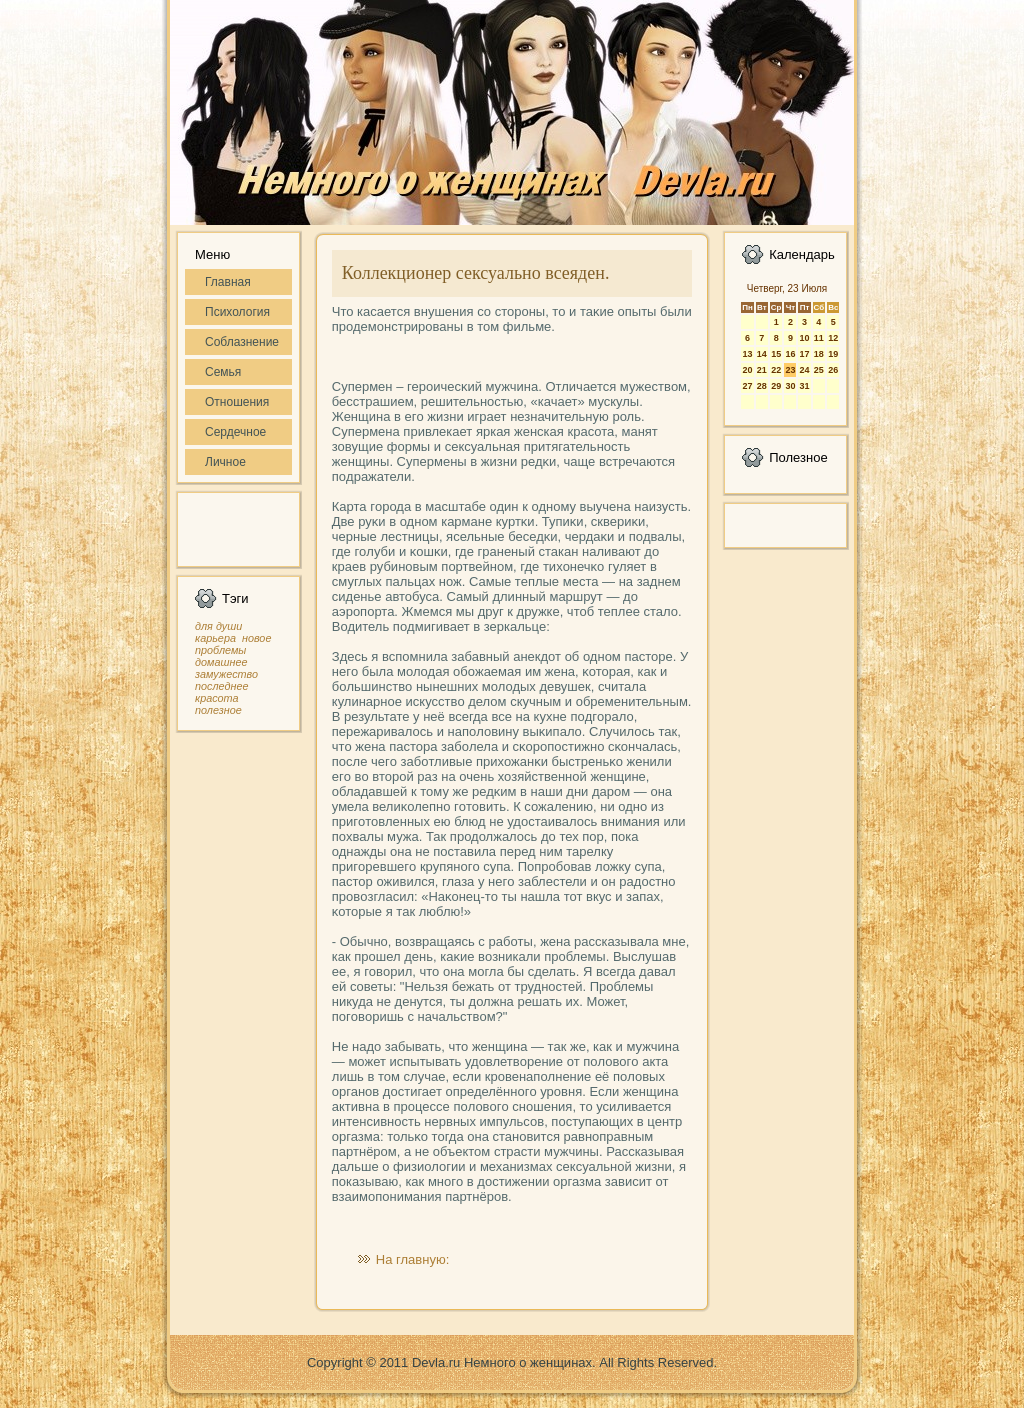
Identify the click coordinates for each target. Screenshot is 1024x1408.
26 (833, 370)
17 (804, 354)
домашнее (221, 662)
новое (256, 638)
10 (804, 338)
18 (819, 354)
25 (819, 370)
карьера (215, 638)
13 (747, 354)
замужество (226, 674)
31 (804, 386)
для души (218, 626)
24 (804, 370)
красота (217, 698)
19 (833, 354)
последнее (221, 686)
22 (776, 370)
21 (762, 370)
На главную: (412, 1259)
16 (790, 354)
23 (790, 370)
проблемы (220, 650)
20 (747, 370)
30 (790, 386)
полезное (218, 710)
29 (776, 386)
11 (819, 338)
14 (762, 354)
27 (747, 386)
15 (776, 354)
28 (762, 386)
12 (833, 338)
